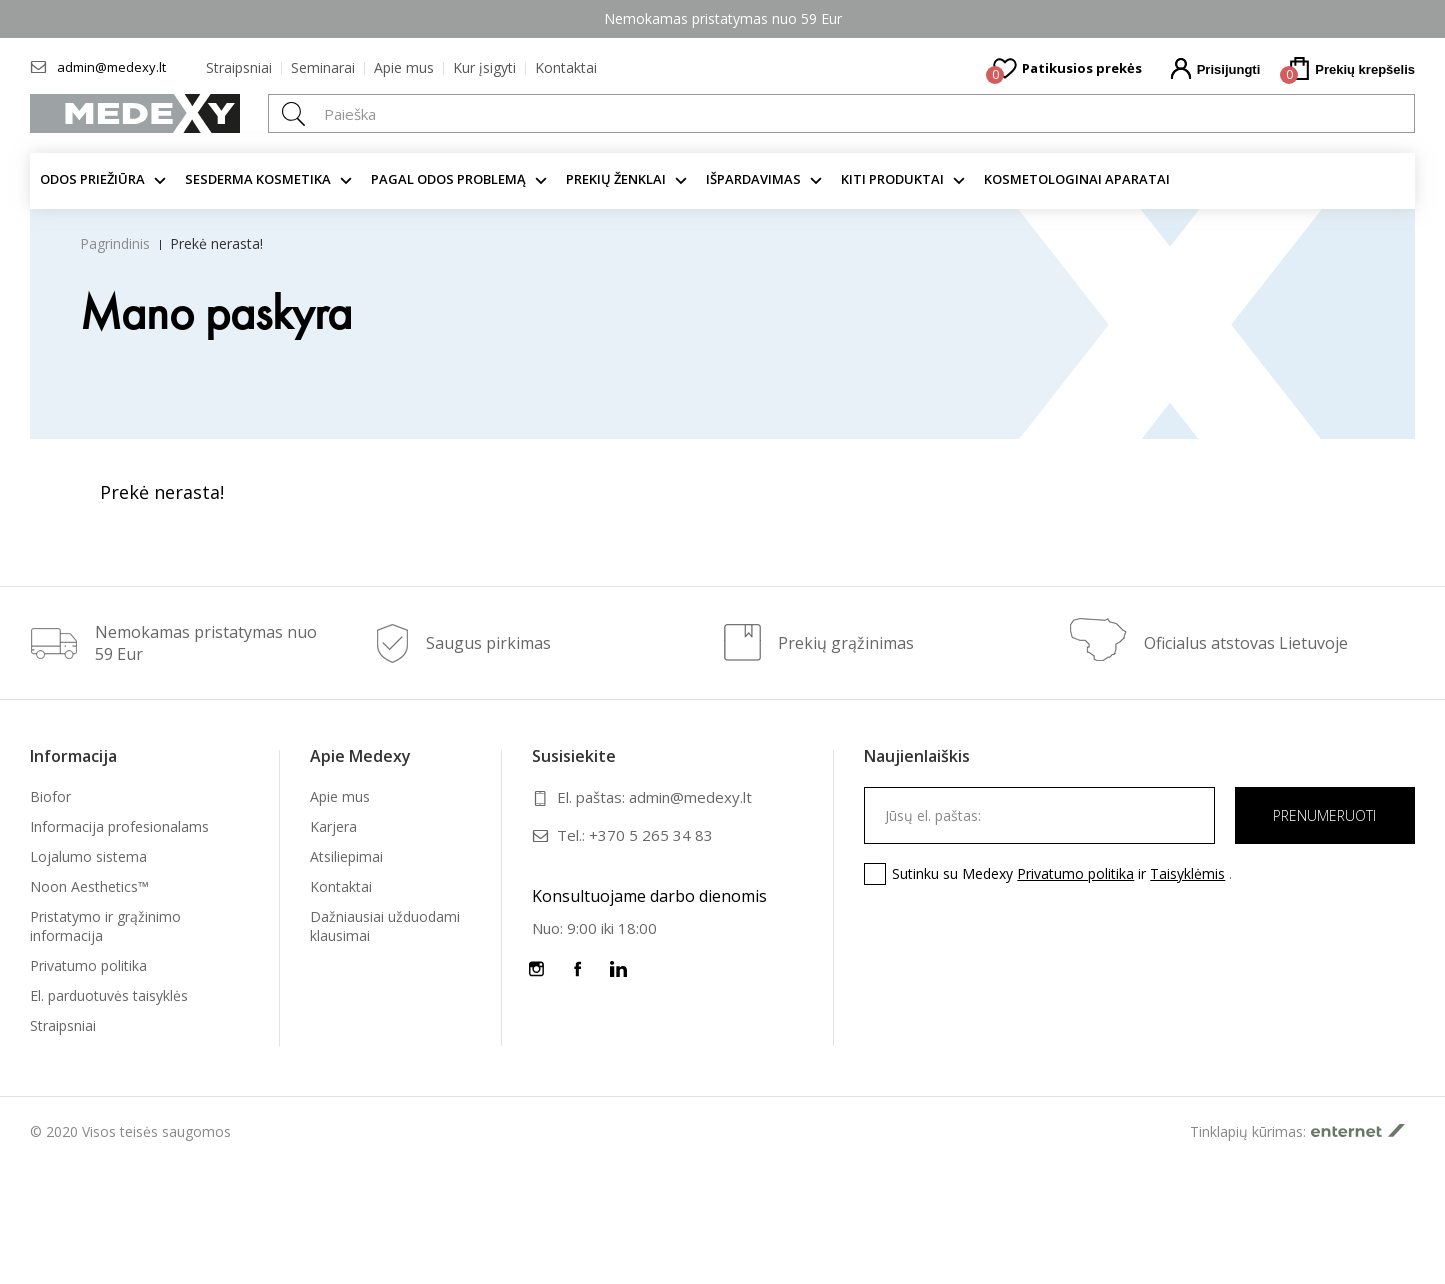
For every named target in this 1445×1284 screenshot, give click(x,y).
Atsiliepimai (346, 856)
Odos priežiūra (92, 179)
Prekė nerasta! (216, 243)
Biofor (50, 796)
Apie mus (404, 67)
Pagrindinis (115, 243)
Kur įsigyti (484, 67)
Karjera (333, 826)
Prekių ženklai (616, 179)
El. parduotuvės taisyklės (109, 995)
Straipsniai (239, 67)
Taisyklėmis (1187, 873)
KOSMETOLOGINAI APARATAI (1077, 179)
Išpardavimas (753, 179)
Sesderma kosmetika (258, 179)
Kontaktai (566, 67)
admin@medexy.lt (111, 67)
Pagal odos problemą (448, 179)
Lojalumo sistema (88, 856)
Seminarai (323, 67)
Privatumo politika (88, 965)
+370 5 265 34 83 (651, 835)
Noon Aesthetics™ (89, 886)
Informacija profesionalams (119, 826)
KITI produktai (892, 179)
